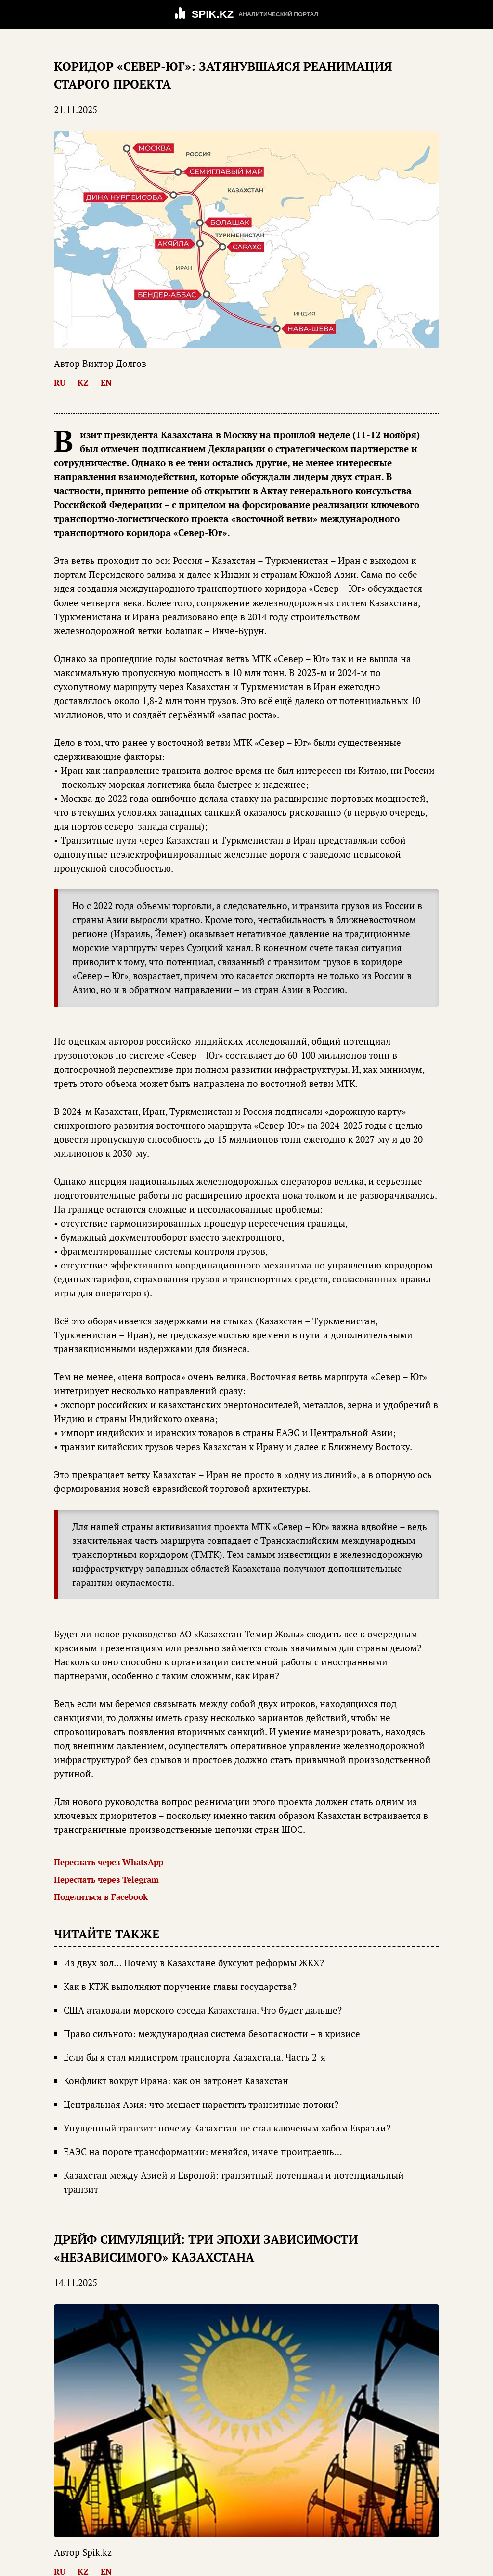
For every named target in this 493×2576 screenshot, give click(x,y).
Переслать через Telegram (106, 1879)
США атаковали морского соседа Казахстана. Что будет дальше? (203, 2010)
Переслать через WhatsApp (108, 1862)
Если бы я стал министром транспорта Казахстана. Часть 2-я (194, 2057)
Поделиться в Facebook (101, 1896)
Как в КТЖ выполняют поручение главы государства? (180, 1986)
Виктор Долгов (114, 363)
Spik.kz (97, 2552)
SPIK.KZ (213, 14)
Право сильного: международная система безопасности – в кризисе (212, 2033)
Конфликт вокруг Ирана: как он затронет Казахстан (176, 2081)
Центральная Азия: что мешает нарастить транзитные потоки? (201, 2104)
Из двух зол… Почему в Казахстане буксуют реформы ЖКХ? (194, 1963)
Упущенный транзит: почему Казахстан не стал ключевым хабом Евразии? (227, 2128)
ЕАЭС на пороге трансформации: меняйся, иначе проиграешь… (203, 2151)
